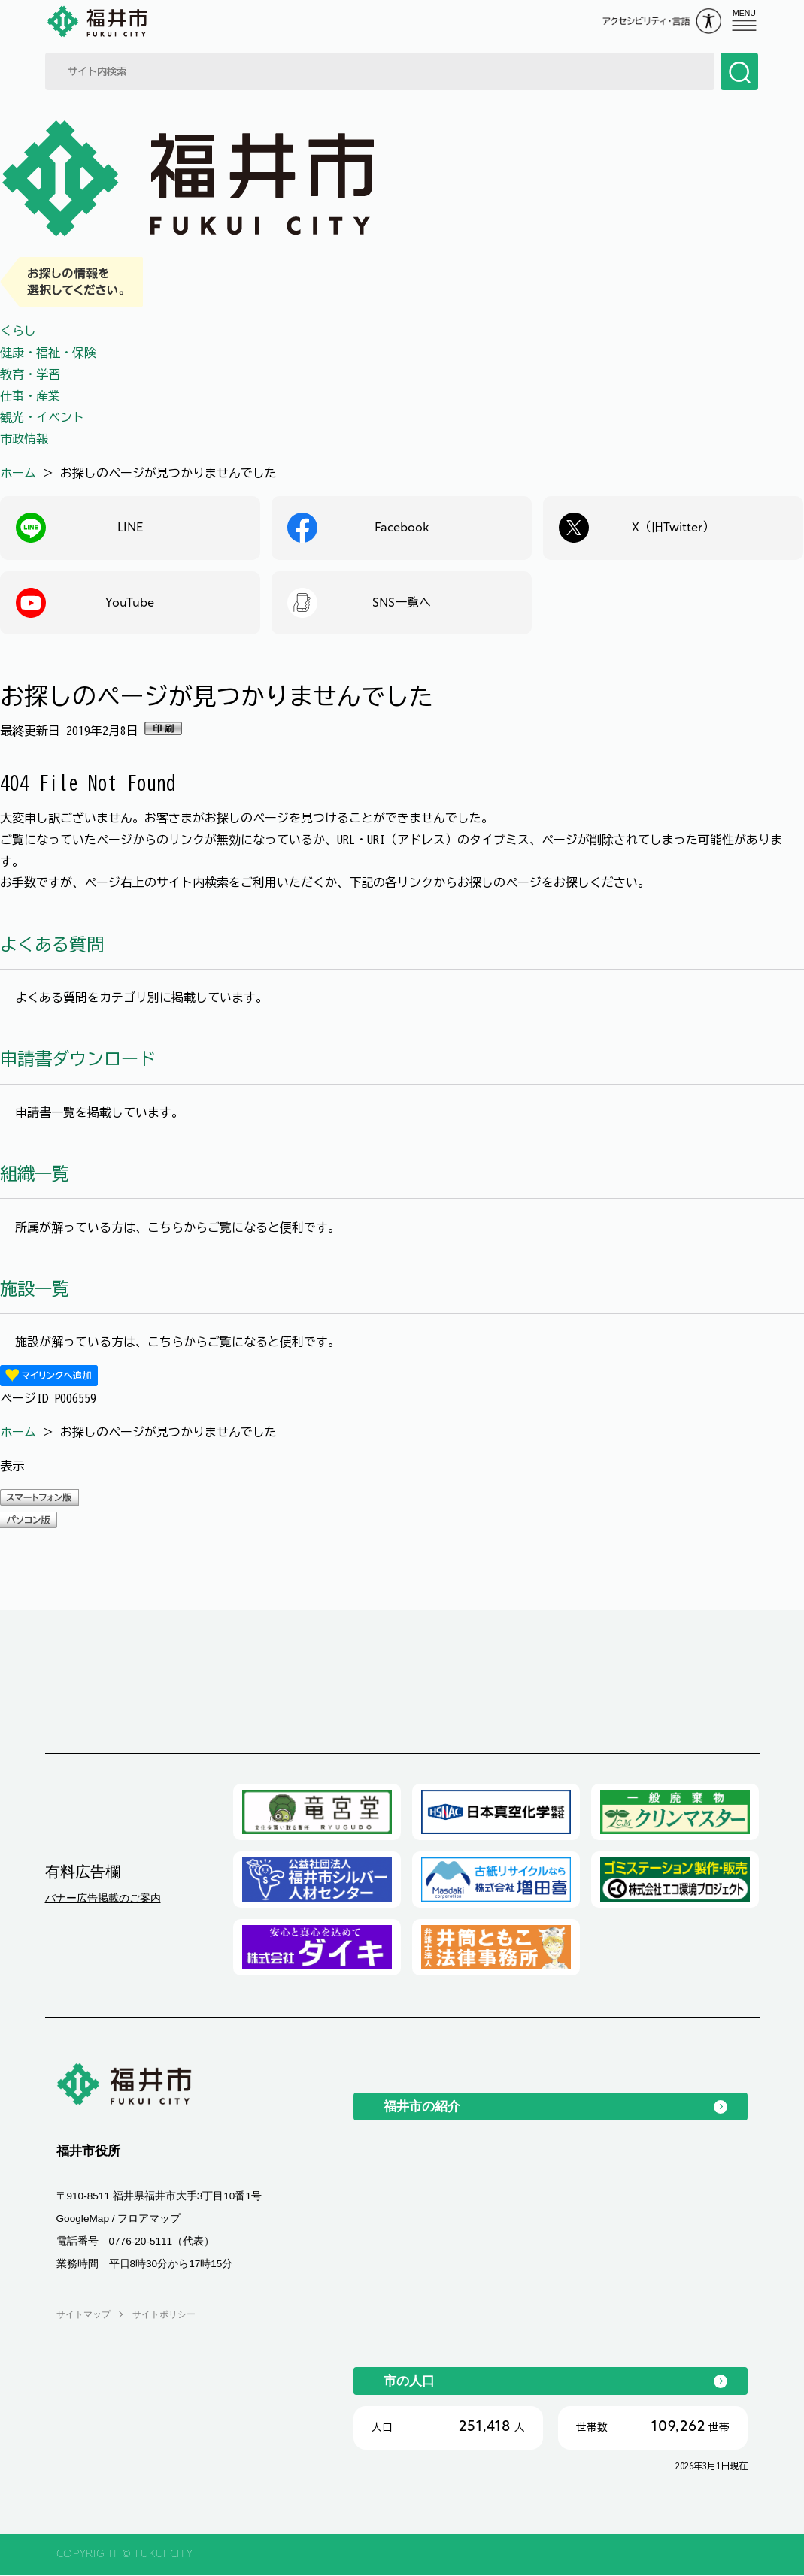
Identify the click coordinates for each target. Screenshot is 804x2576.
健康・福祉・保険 (48, 353)
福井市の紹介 (422, 2106)
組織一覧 (34, 1174)
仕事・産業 (30, 396)
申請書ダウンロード (78, 1059)
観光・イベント (42, 417)
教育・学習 (30, 374)
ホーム (18, 473)
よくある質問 (52, 944)
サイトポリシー (164, 2314)
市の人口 (409, 2381)
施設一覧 (34, 1288)
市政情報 (24, 439)
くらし (18, 331)
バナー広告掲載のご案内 (103, 1899)
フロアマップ (149, 2218)
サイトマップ (83, 2314)
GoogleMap (82, 2218)
